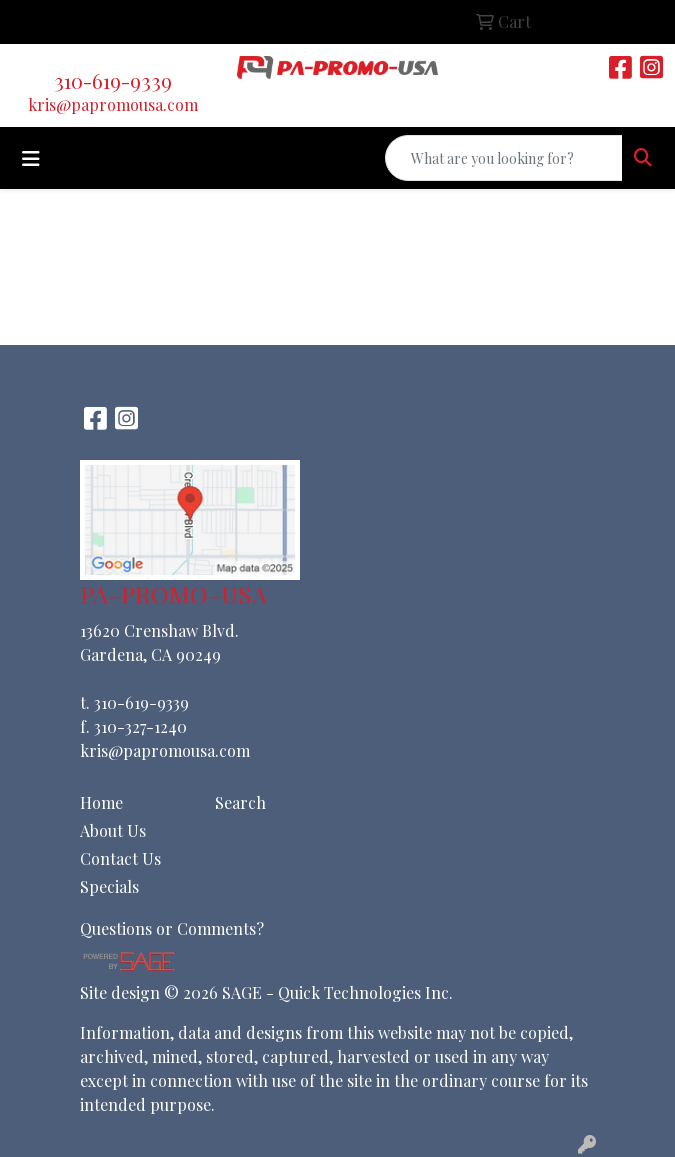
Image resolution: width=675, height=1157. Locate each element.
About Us (113, 830)
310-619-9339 (113, 80)
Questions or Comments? (172, 928)
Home (101, 802)
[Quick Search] (504, 158)
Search (240, 802)
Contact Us (120, 858)
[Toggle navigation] (31, 158)
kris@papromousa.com (113, 104)
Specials (109, 886)
